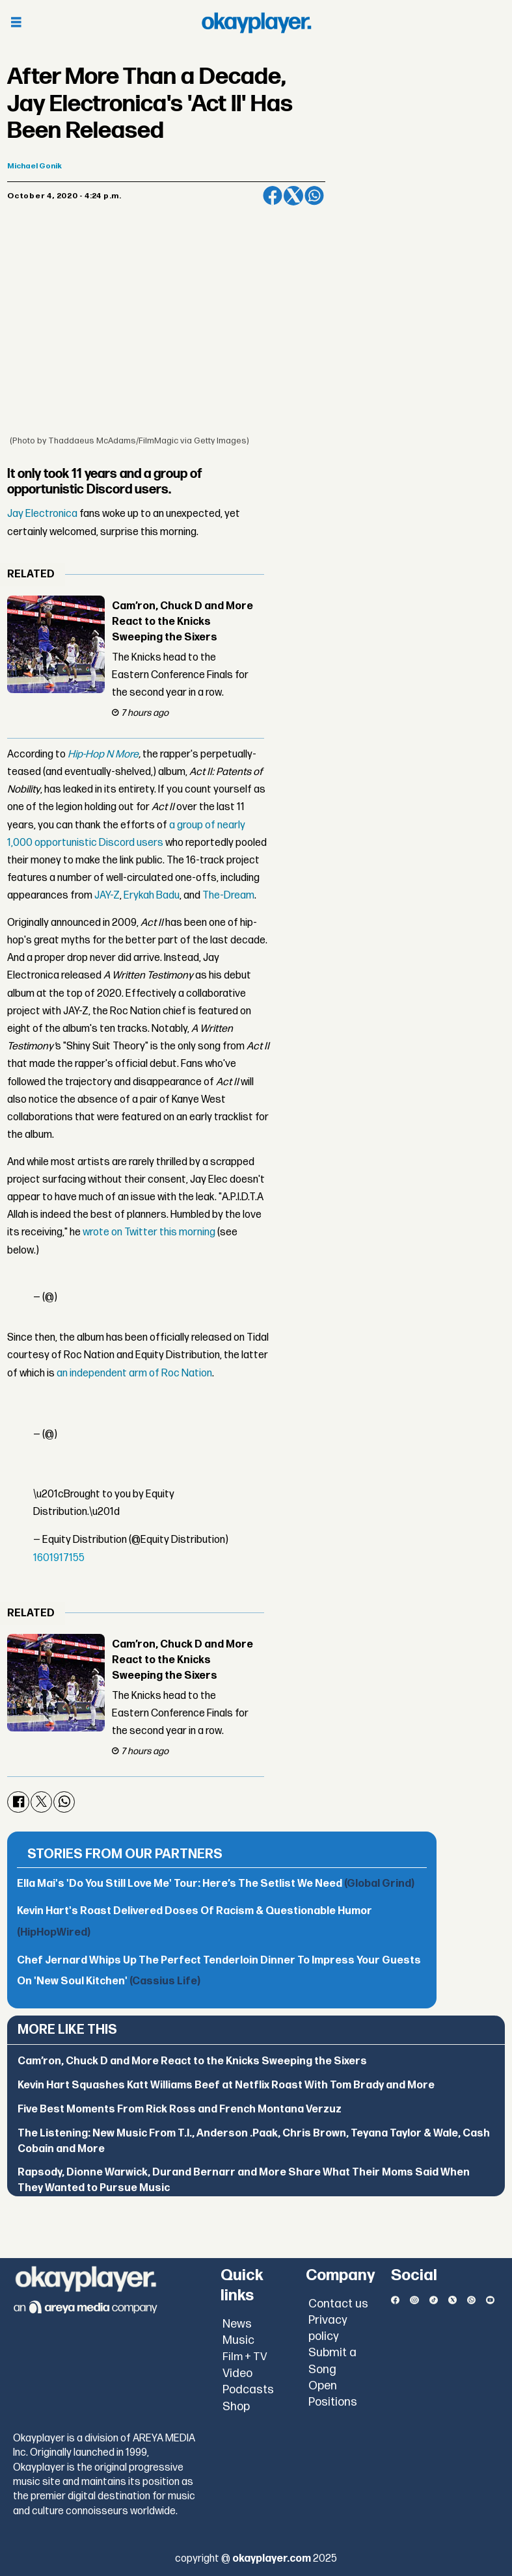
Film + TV (244, 2356)
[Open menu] (16, 23)
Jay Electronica (42, 514)
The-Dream (228, 895)
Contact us (338, 2304)
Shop (236, 2406)
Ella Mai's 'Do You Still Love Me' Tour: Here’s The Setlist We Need (215, 1884)
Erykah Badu (152, 895)
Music (238, 2340)
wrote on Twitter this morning (149, 1232)
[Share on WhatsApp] (314, 195)
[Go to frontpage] (256, 22)
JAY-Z (107, 895)
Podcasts (248, 2390)
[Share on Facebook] (272, 195)
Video (237, 2373)
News (237, 2324)
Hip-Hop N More (103, 754)
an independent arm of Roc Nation (134, 1373)
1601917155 (59, 1558)
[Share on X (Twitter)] (293, 195)
